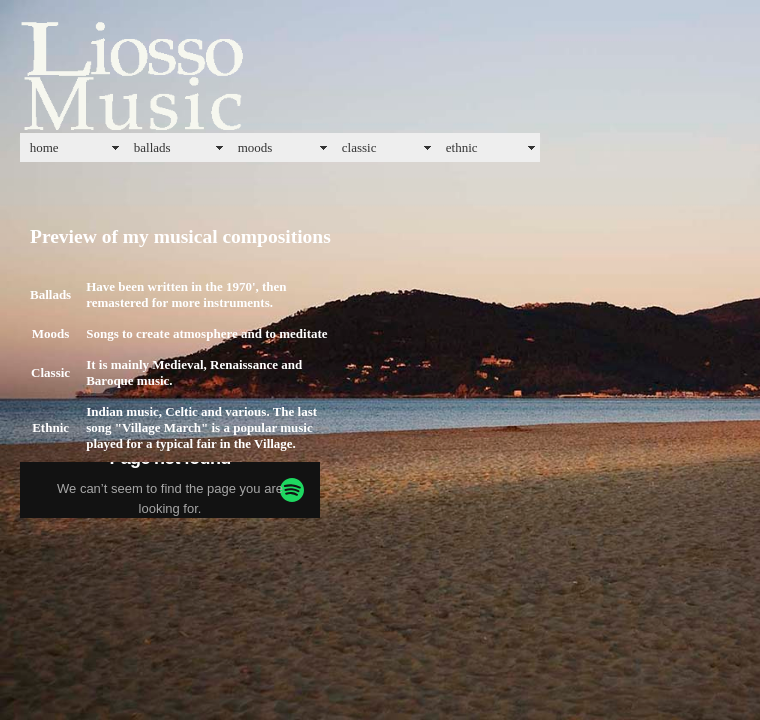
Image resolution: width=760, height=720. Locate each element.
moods (255, 147)
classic (359, 147)
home (44, 147)
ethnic (462, 147)
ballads (152, 147)
